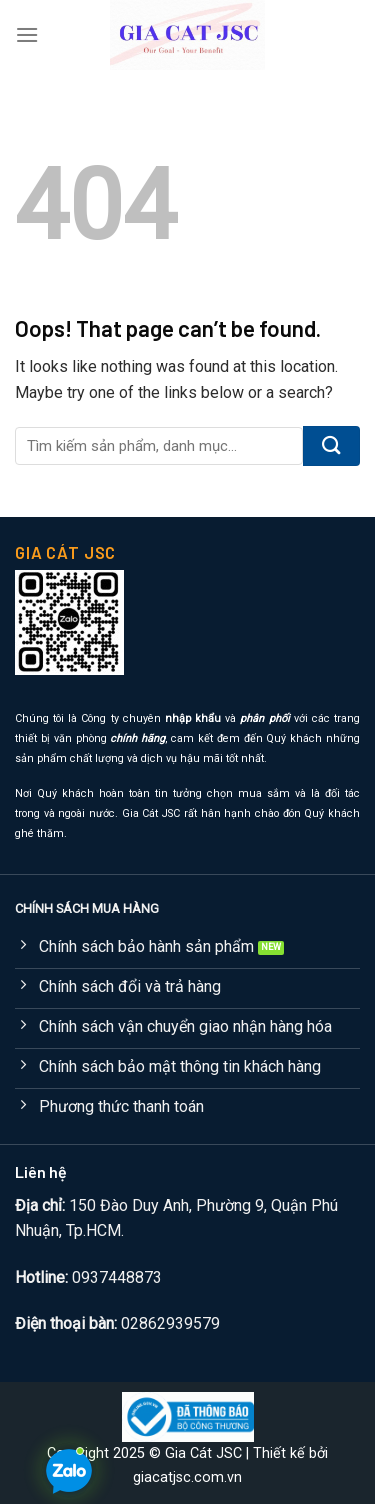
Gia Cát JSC (203, 1453)
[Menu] (27, 34)
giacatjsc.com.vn (187, 1477)
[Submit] (331, 446)
